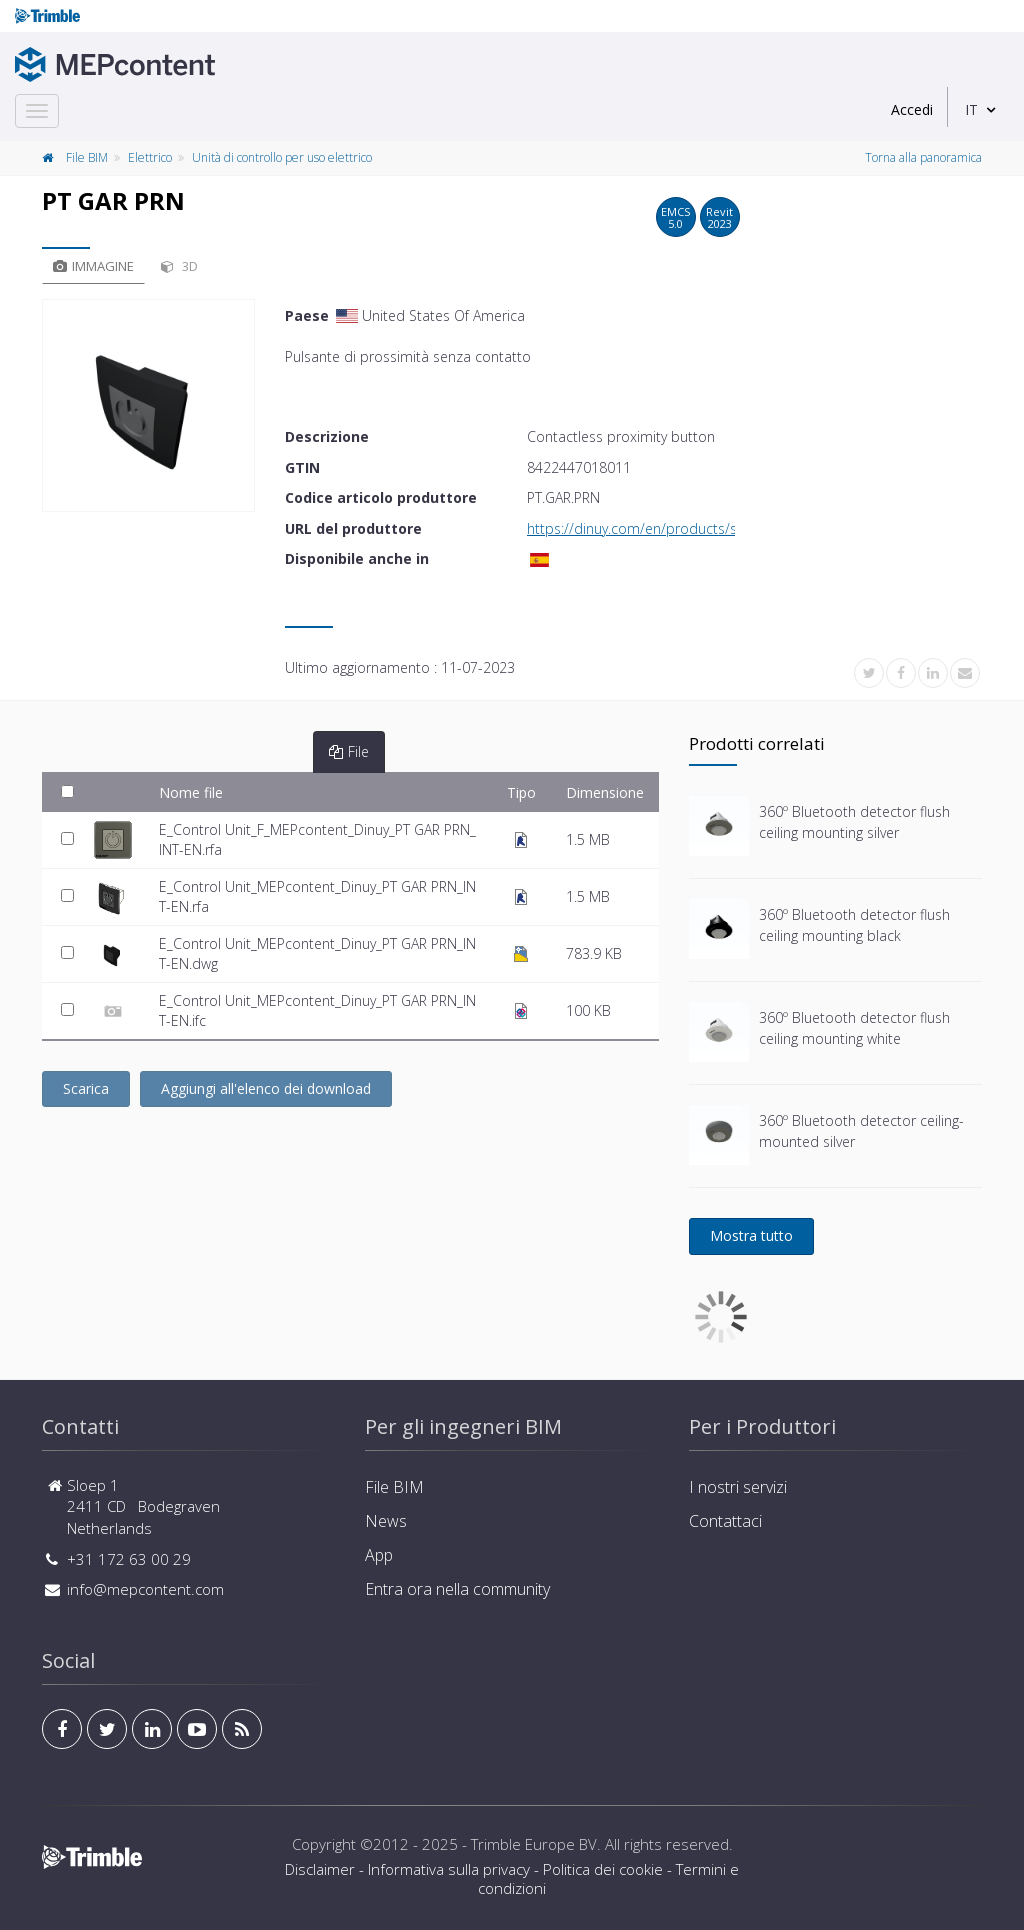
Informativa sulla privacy (449, 1869)
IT (971, 109)
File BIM (87, 157)
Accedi (912, 109)
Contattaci (725, 1521)
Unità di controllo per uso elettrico (282, 157)
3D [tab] (179, 266)
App (379, 1555)
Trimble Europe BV (534, 1844)
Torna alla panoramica (923, 157)
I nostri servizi (738, 1487)
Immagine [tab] (93, 266)
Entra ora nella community (457, 1589)
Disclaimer (320, 1869)
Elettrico (150, 157)
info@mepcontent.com (145, 1589)
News (386, 1521)
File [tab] (349, 751)
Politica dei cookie (603, 1869)
